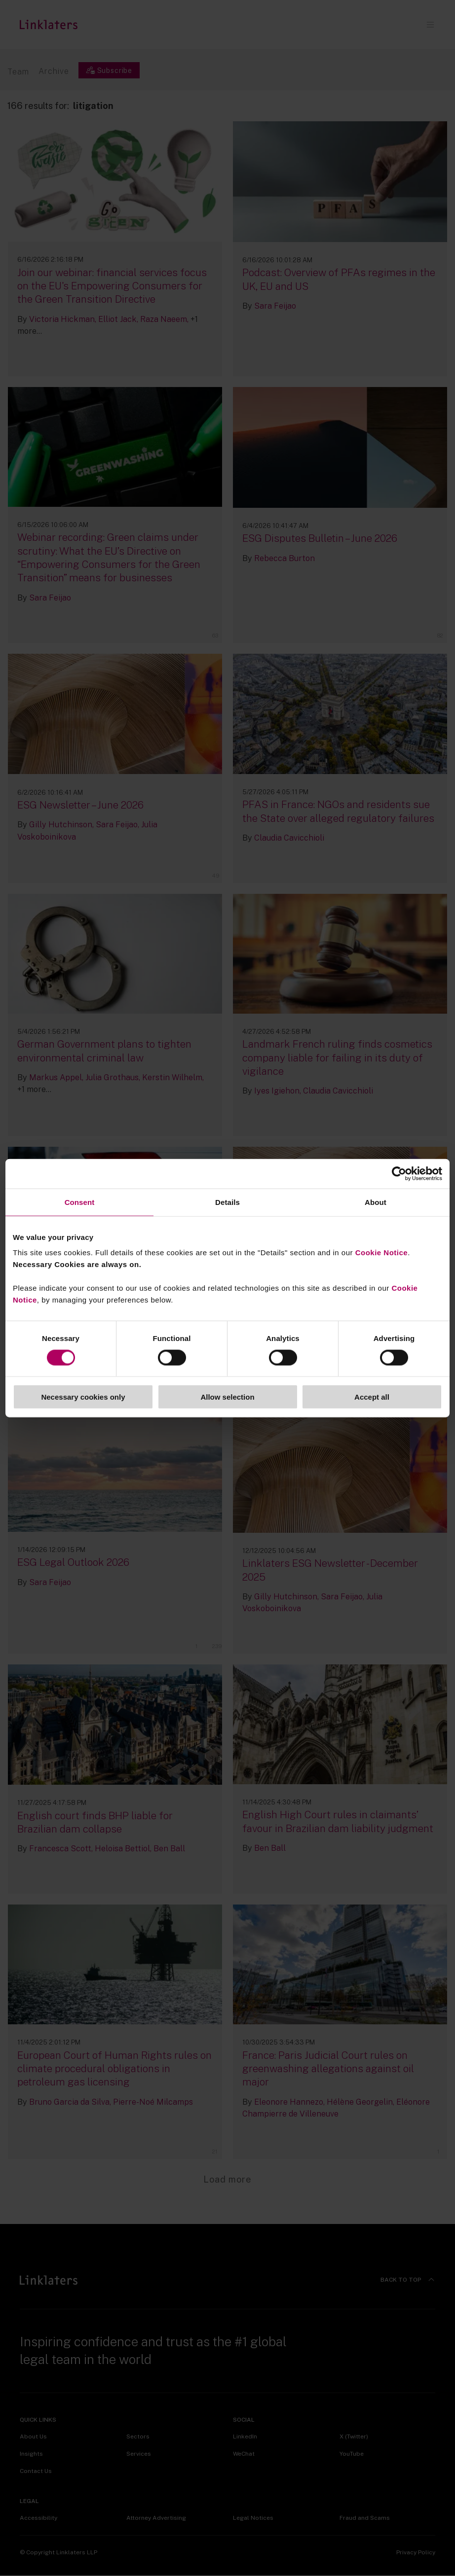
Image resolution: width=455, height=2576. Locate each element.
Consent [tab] (80, 1202)
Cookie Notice (381, 1252)
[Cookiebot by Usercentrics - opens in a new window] (399, 1173)
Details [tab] (227, 1202)
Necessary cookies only (83, 1397)
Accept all (371, 1397)
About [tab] (375, 1202)
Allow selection (227, 1397)
